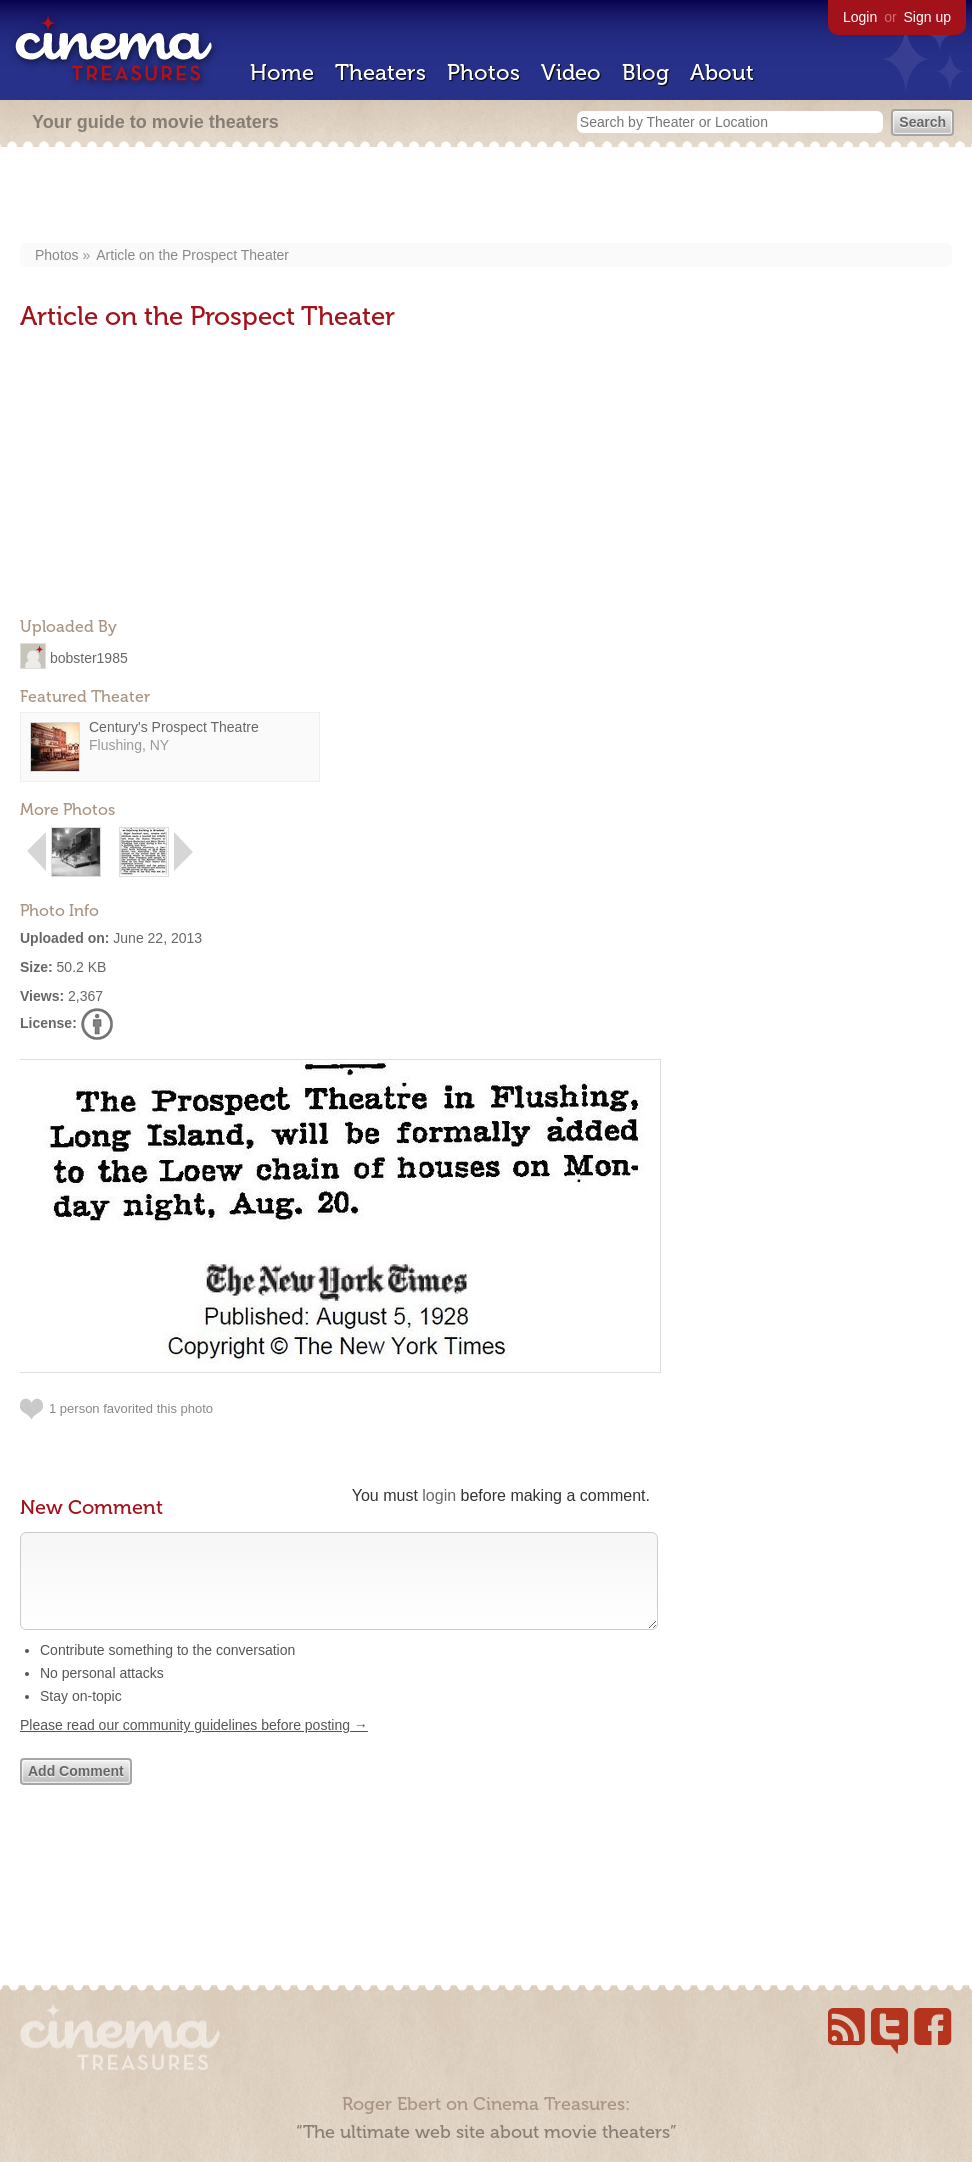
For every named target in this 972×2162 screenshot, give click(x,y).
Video (571, 72)
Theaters (380, 72)
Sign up (927, 17)
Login (860, 17)
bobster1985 (89, 657)
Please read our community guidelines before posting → (194, 1745)
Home (282, 72)
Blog (645, 72)
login (439, 1495)
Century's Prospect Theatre (174, 727)
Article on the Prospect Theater (192, 255)
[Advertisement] (486, 197)
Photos (483, 72)
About (722, 72)
